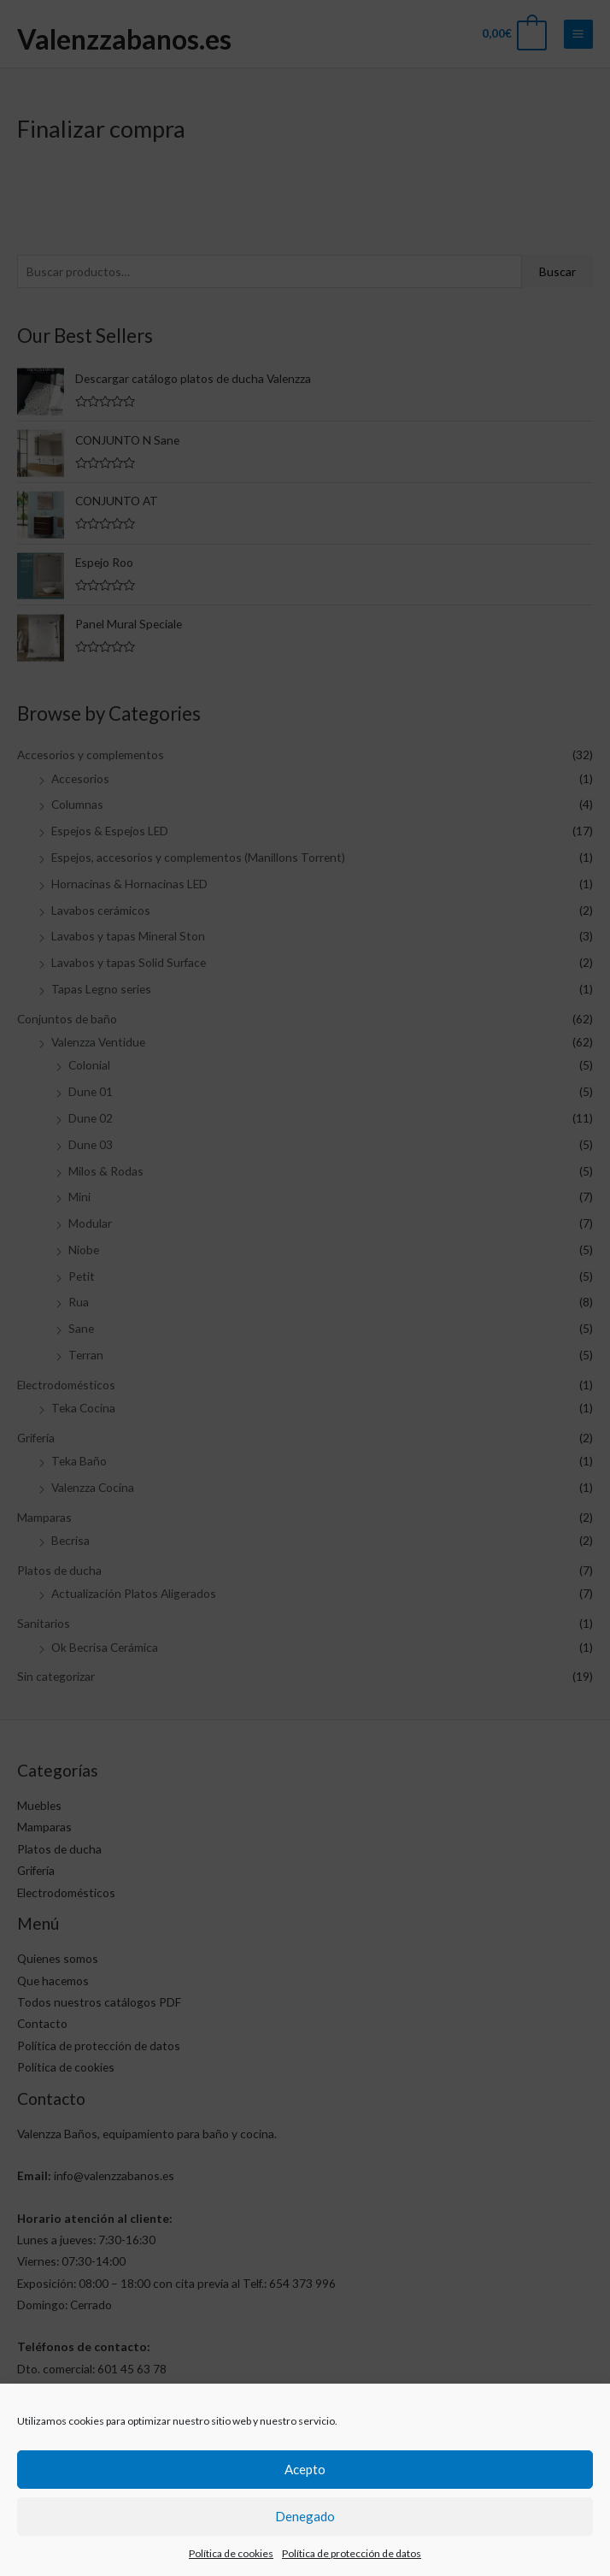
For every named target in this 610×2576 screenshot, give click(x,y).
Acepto (305, 2500)
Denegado (305, 2547)
